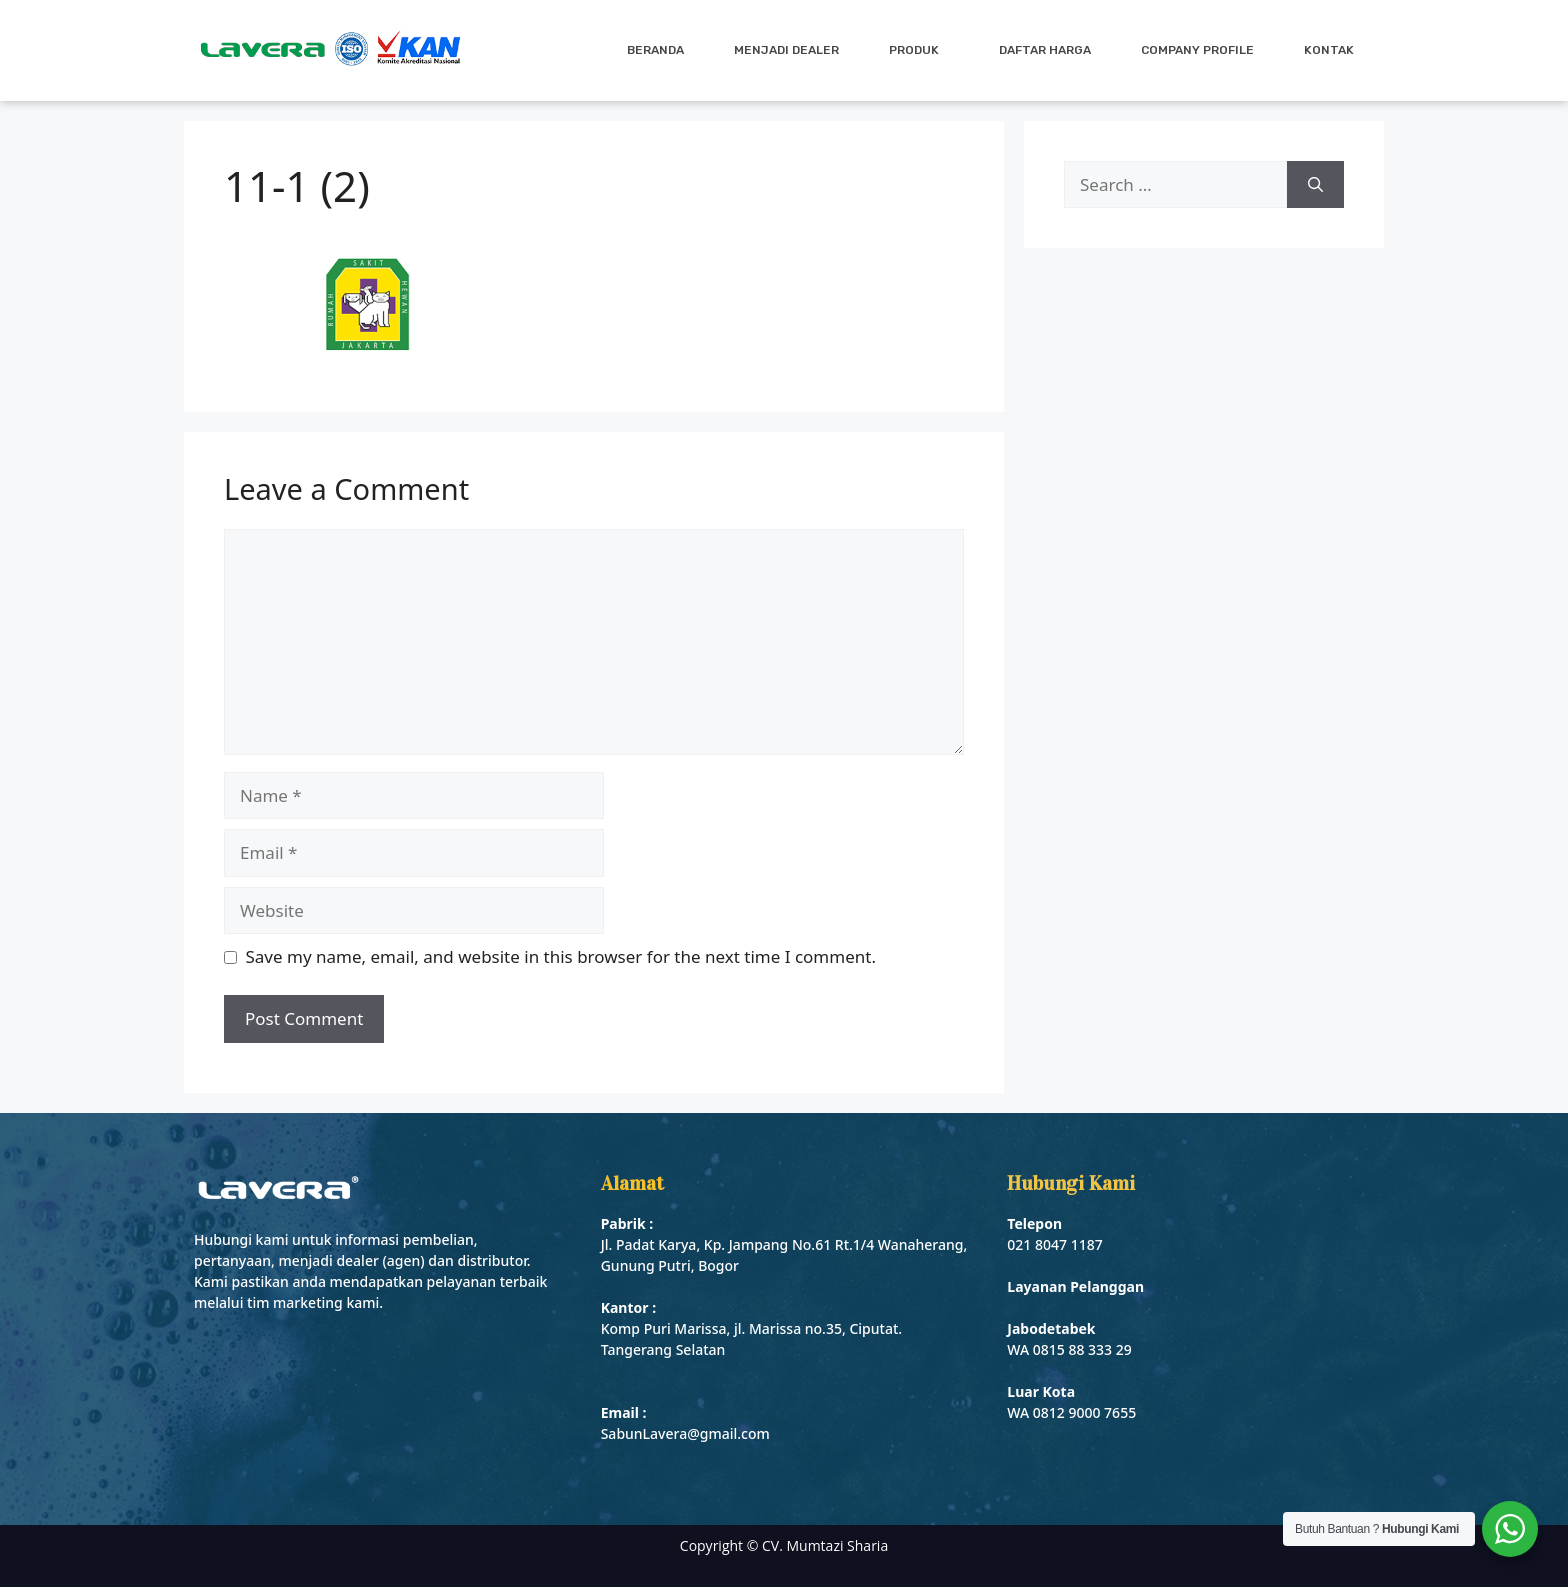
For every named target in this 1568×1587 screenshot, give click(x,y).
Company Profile (1197, 50)
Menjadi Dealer (786, 50)
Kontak (1329, 50)
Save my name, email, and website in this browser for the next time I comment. (561, 956)
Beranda (655, 50)
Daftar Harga (1045, 50)
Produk (919, 50)
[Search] (1315, 185)
